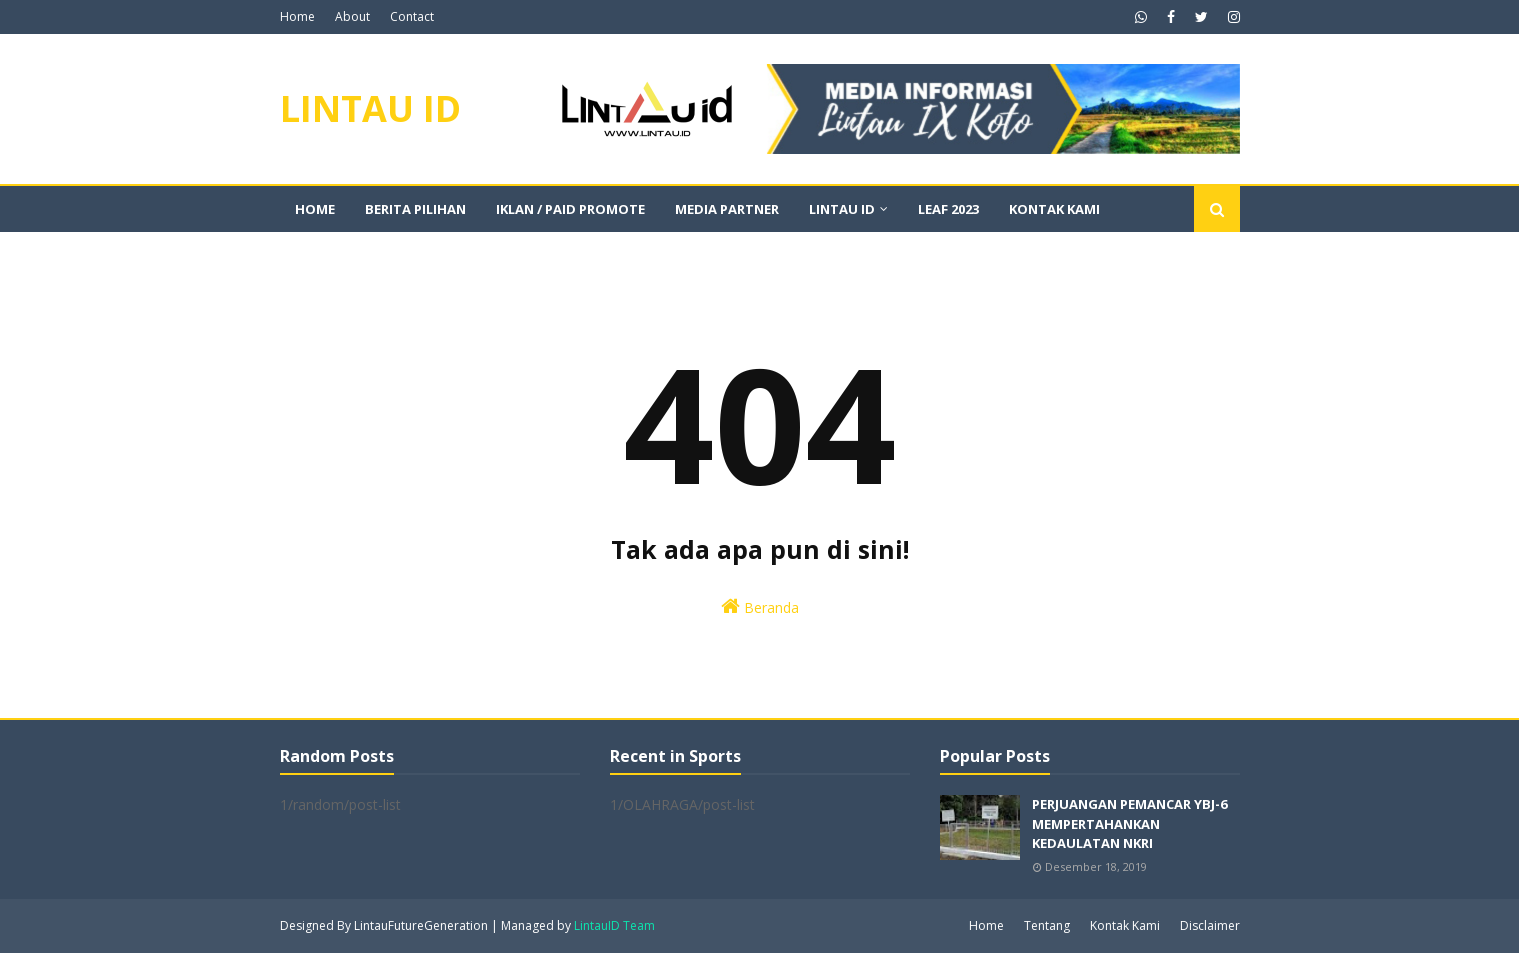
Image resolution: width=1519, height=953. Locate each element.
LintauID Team (614, 925)
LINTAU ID (370, 108)
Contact (412, 16)
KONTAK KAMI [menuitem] (1054, 209)
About (352, 16)
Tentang (1047, 925)
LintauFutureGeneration (421, 925)
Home (297, 16)
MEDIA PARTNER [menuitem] (727, 209)
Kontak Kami (1125, 925)
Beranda (760, 606)
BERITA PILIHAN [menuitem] (415, 209)
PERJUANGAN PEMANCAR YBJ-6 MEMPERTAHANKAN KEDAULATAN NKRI (1129, 823)
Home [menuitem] (315, 209)
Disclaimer (1210, 925)
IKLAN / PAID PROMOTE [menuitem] (570, 209)
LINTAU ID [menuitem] (842, 209)
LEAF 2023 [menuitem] (948, 209)
